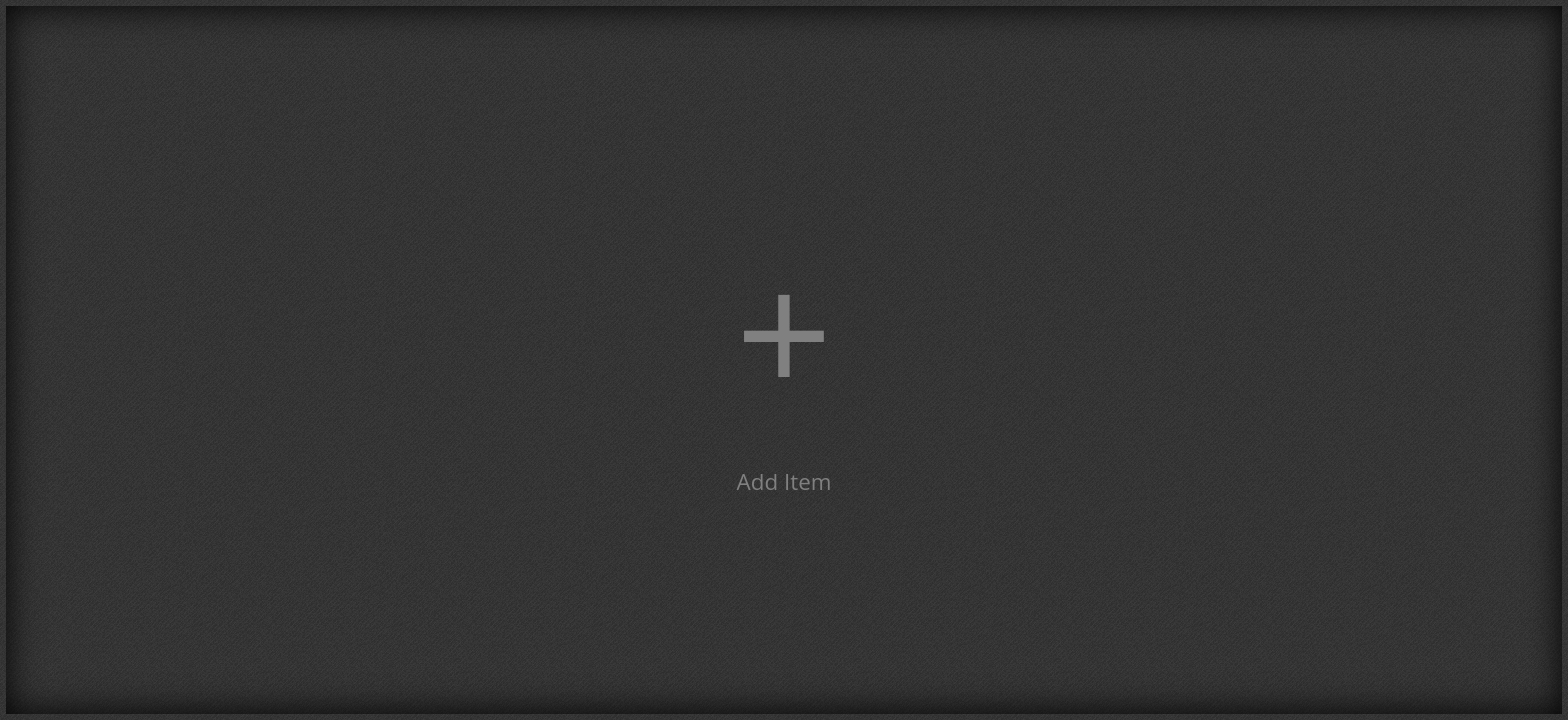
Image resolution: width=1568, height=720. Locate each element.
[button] (784, 360)
